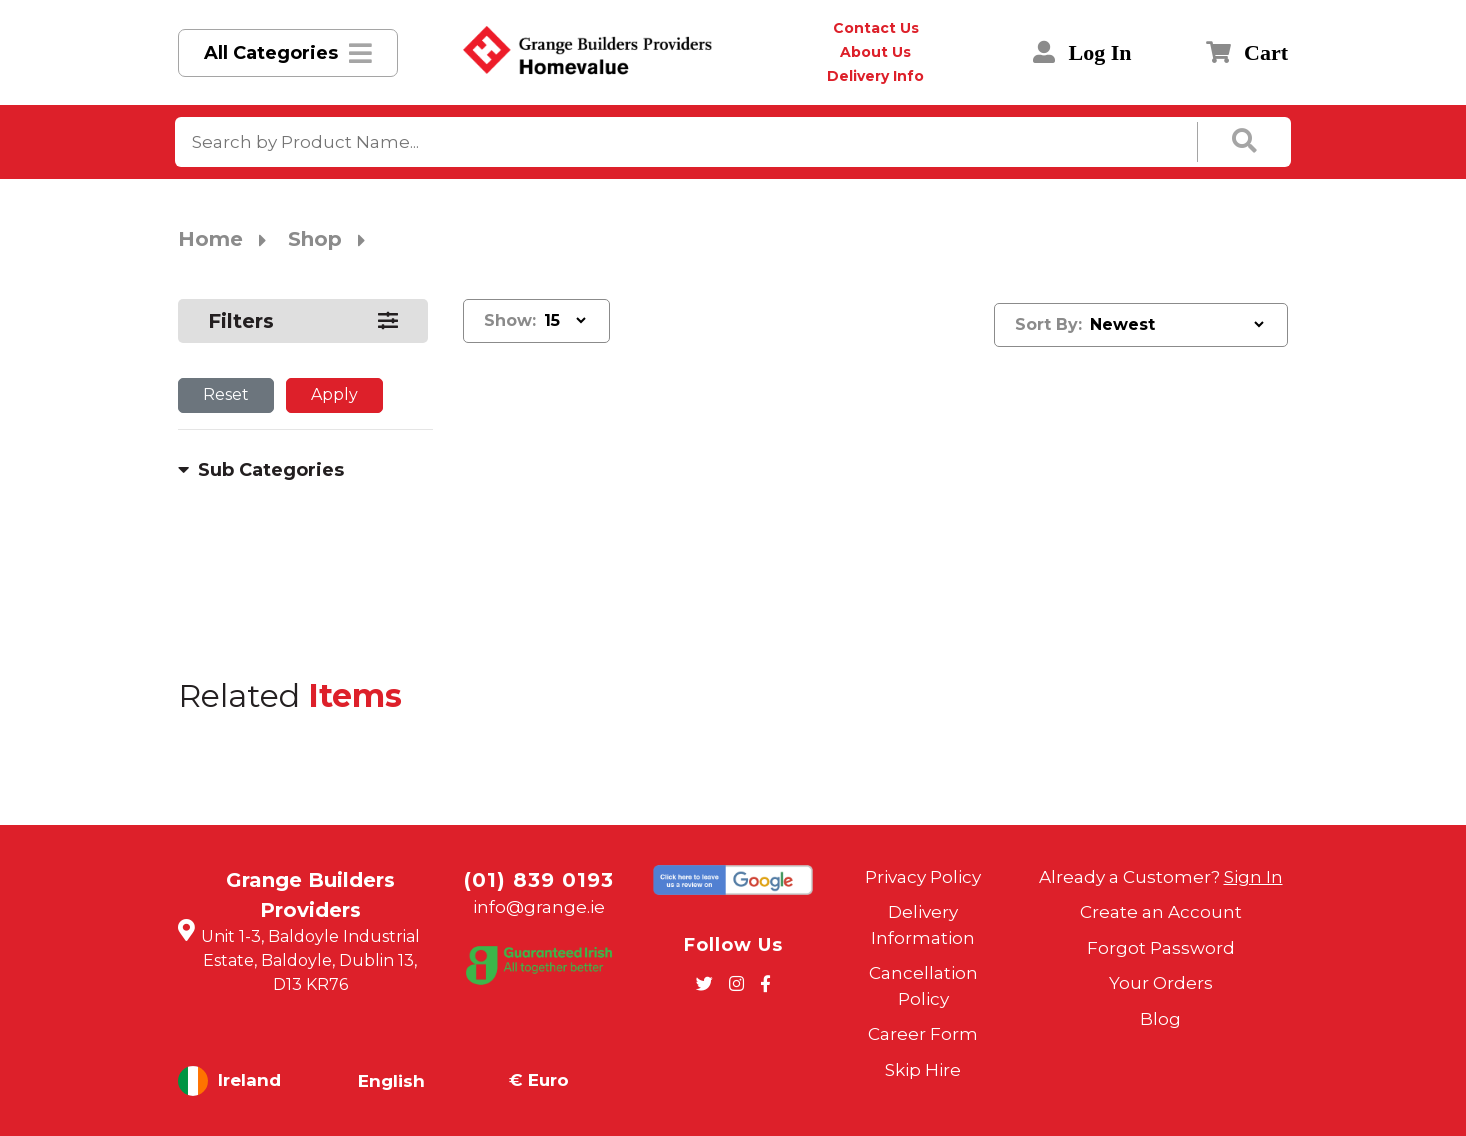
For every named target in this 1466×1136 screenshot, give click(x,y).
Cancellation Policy (923, 986)
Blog (1160, 1019)
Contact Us (876, 28)
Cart (1247, 52)
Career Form (923, 1034)
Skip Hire (923, 1070)
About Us (875, 52)
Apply (334, 394)
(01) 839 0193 (539, 880)
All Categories (271, 53)
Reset (226, 394)
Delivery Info (875, 76)
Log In (1082, 52)
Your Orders (1161, 983)
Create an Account (1161, 912)
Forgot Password (1161, 948)
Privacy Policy (923, 877)
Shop (315, 239)
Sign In (1253, 877)
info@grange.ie (539, 907)
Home (210, 239)
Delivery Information (923, 925)
